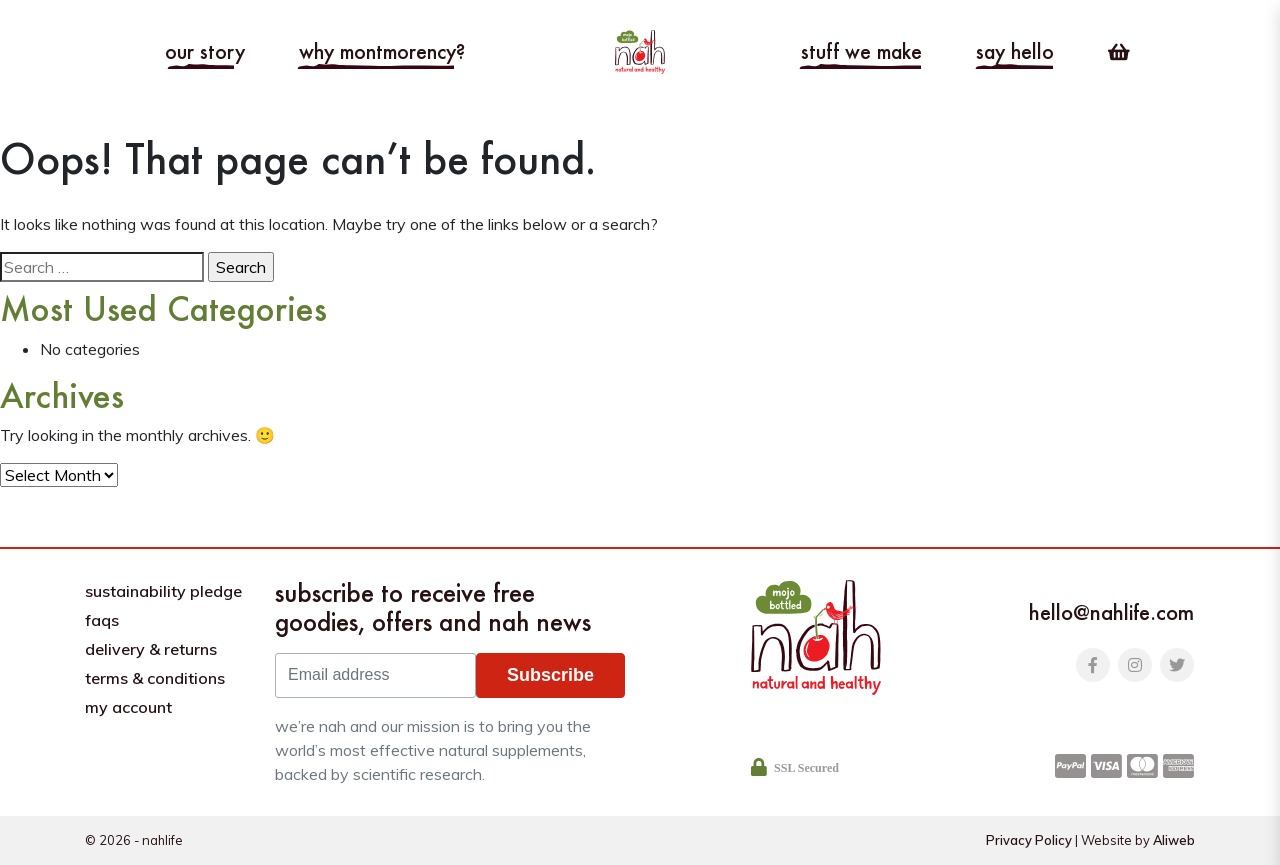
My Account (128, 707)
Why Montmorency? (382, 51)
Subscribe (550, 675)
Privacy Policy (1029, 840)
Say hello (1015, 51)
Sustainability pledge (163, 591)
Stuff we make (861, 51)
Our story (205, 51)
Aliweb (1174, 840)
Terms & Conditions (155, 678)
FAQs (102, 620)
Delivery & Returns (151, 649)
